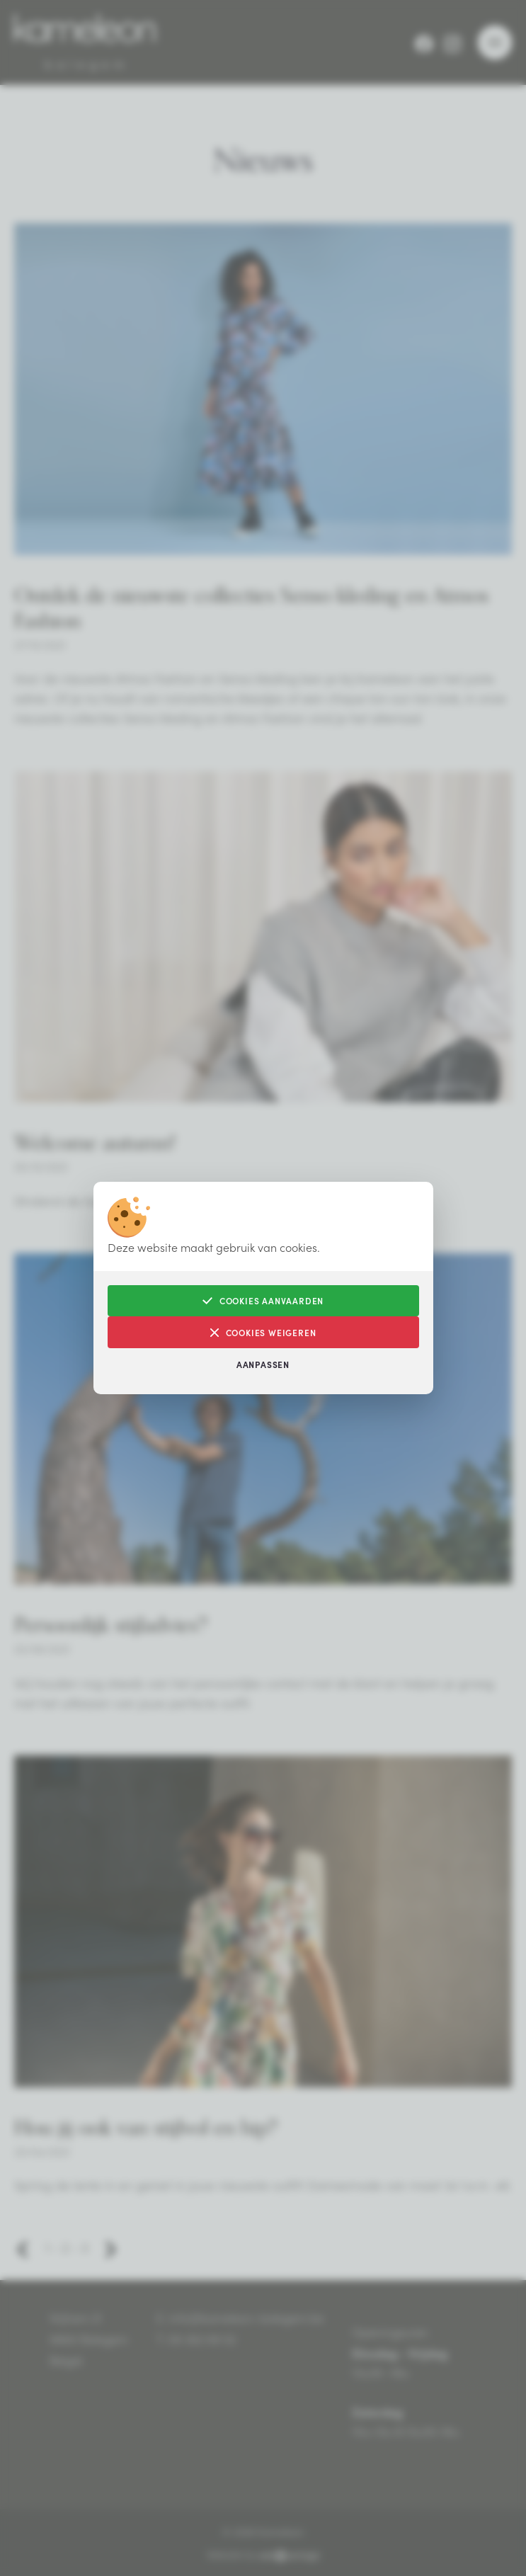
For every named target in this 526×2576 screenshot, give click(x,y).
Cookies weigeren (263, 1332)
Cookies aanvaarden (263, 1300)
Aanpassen (263, 1364)
